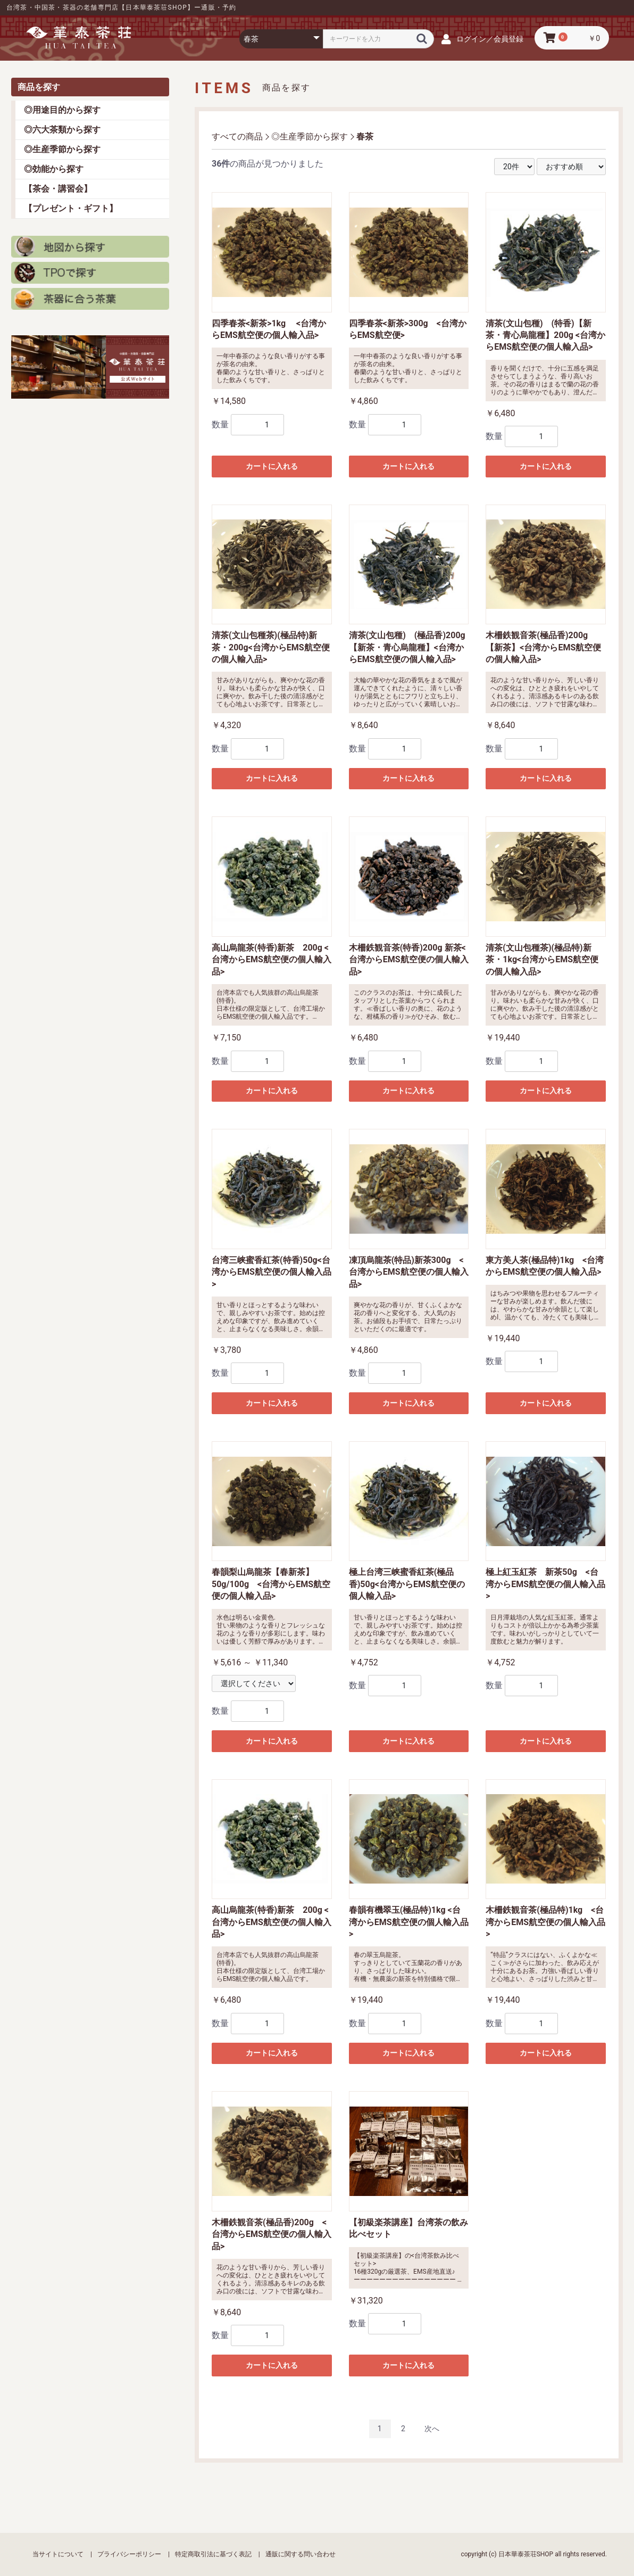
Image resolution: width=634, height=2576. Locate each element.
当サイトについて (58, 2554)
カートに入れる (272, 466)
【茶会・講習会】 (58, 189)
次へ (431, 2428)
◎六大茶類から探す (62, 130)
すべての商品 (237, 136)
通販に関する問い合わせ (300, 2554)
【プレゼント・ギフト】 (71, 208)
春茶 (364, 136)
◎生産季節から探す (62, 149)
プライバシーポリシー (129, 2554)
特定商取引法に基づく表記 (213, 2554)
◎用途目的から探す (62, 110)
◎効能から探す (54, 169)
